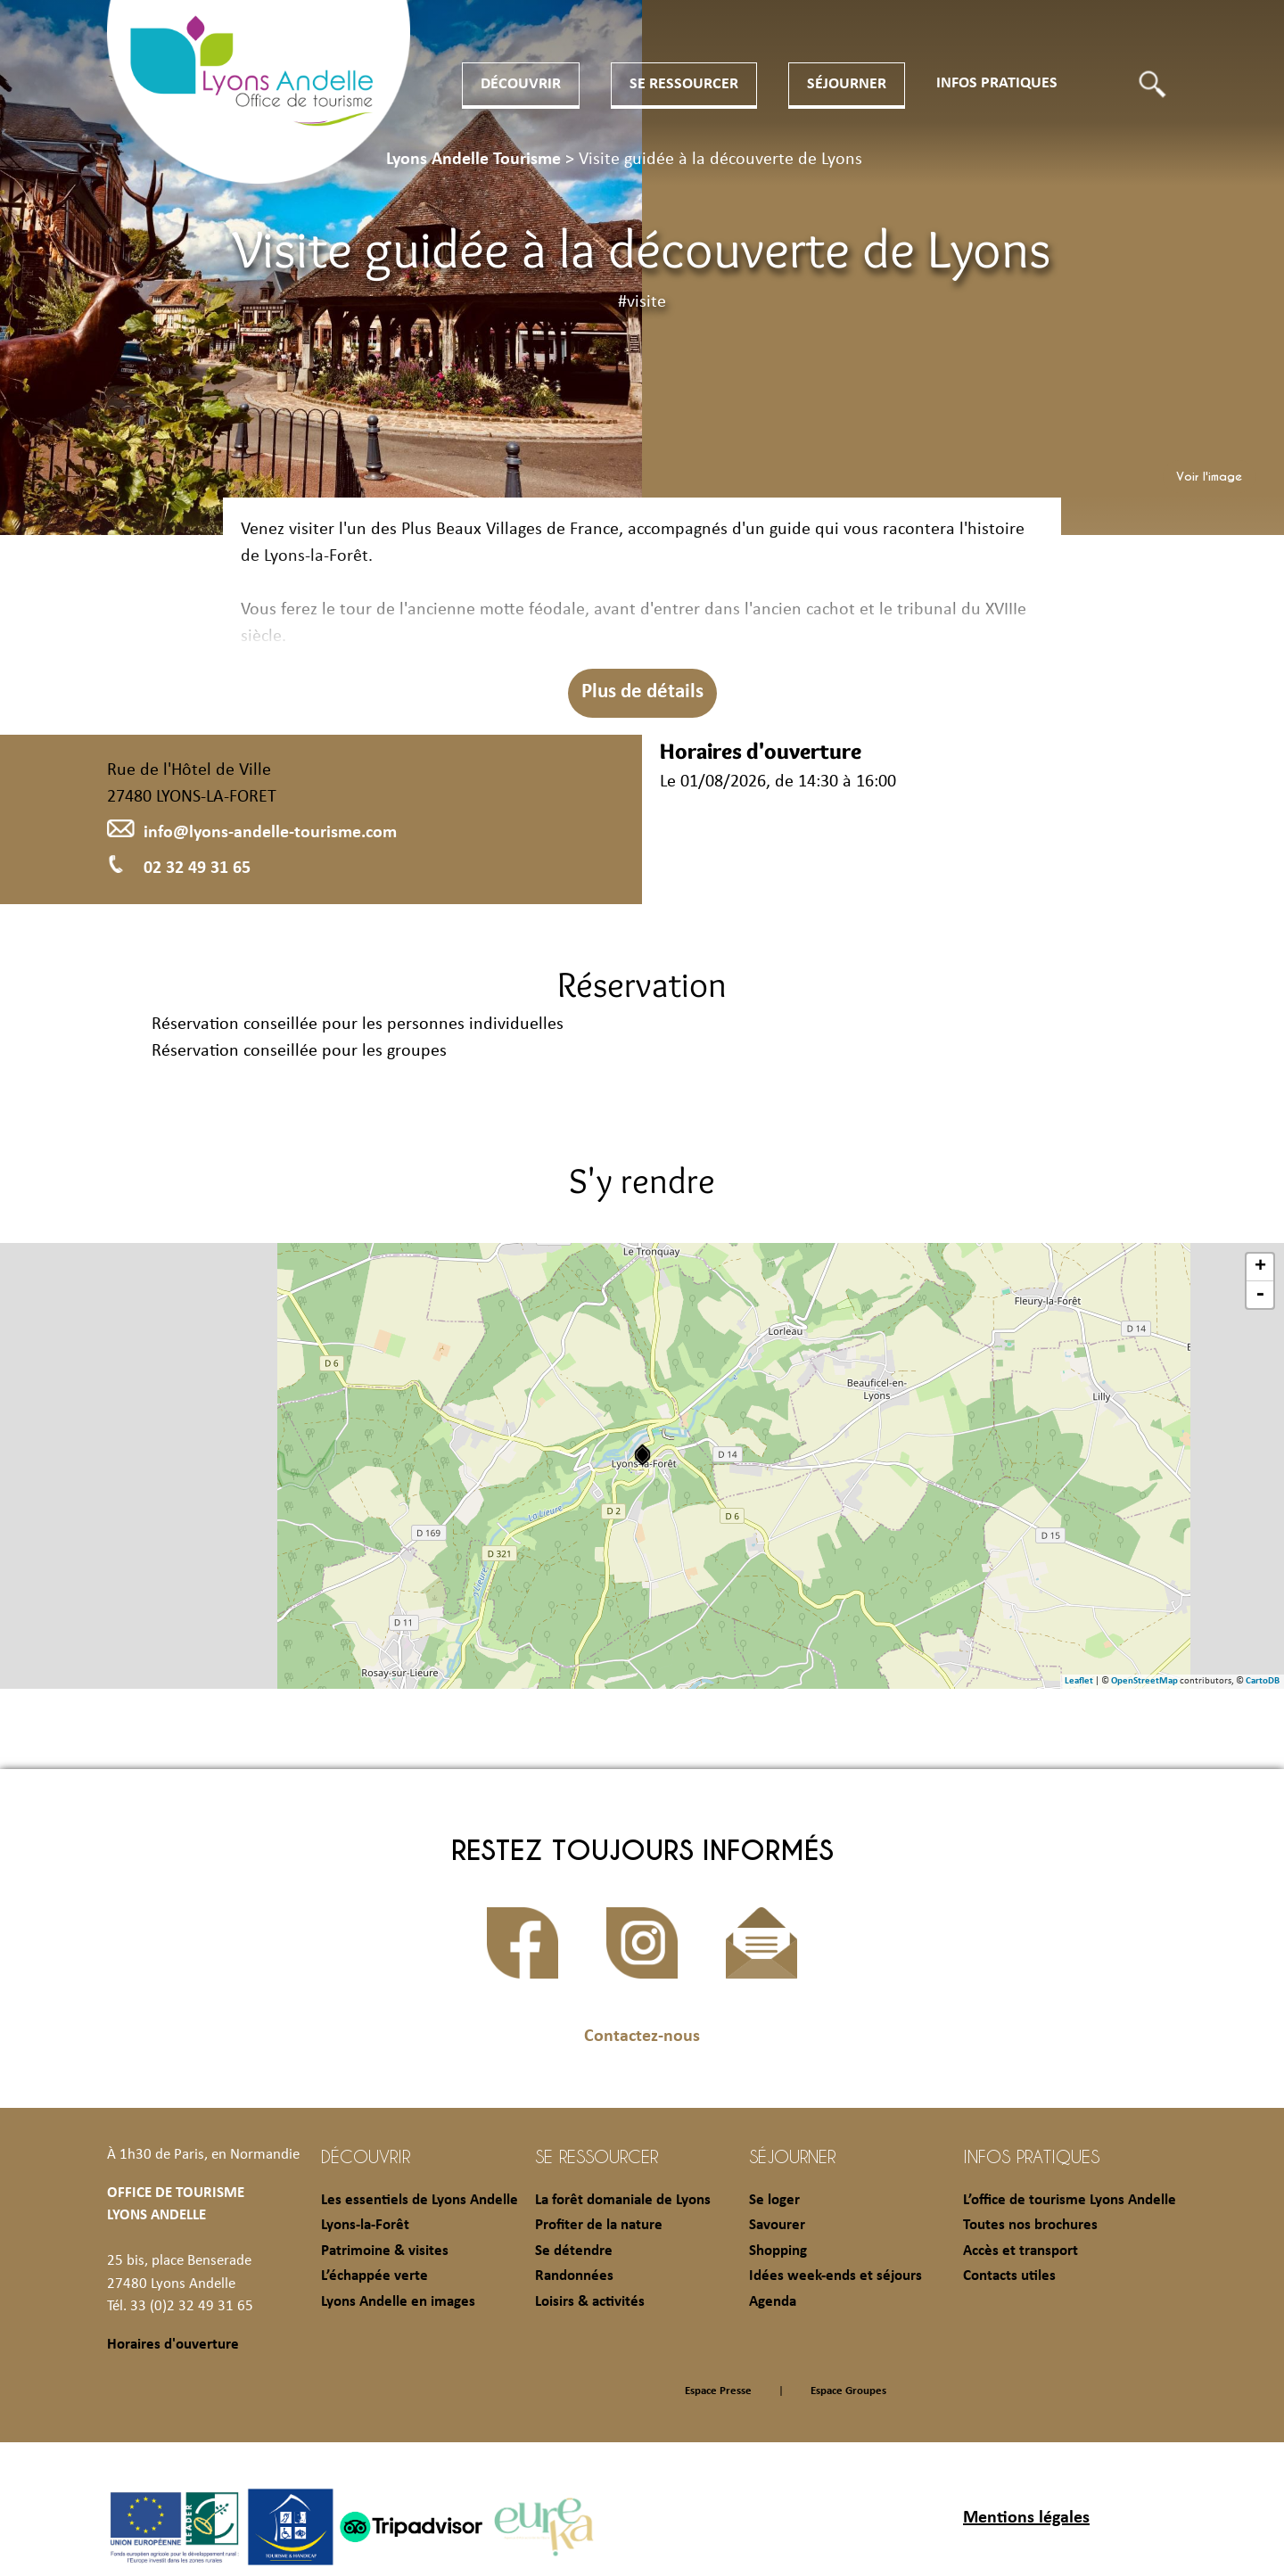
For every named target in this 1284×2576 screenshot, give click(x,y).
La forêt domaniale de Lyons (623, 2200)
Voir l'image (1209, 476)
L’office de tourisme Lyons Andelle (1069, 2200)
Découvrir (521, 84)
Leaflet (1079, 1681)
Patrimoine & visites (385, 2251)
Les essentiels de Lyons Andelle (419, 2200)
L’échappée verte (374, 2276)
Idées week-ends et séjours (835, 2276)
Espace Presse (718, 2391)
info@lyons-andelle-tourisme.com (252, 833)
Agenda (772, 2301)
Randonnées (574, 2276)
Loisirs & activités (590, 2301)
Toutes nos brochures (1030, 2225)
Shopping (778, 2251)
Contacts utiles (1009, 2276)
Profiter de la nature (599, 2225)
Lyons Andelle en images (398, 2301)
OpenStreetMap (1144, 1681)
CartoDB (1263, 1681)
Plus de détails (642, 692)
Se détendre (574, 2251)
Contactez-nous (642, 2036)
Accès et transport (1020, 2251)
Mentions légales (1026, 2518)
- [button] (1260, 1294)
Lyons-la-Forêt (365, 2225)
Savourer (777, 2225)
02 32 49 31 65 (179, 868)
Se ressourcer (684, 84)
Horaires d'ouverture (173, 2344)
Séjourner (846, 84)
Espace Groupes (848, 2391)
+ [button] (1260, 1267)
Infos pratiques (997, 83)
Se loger (774, 2200)
